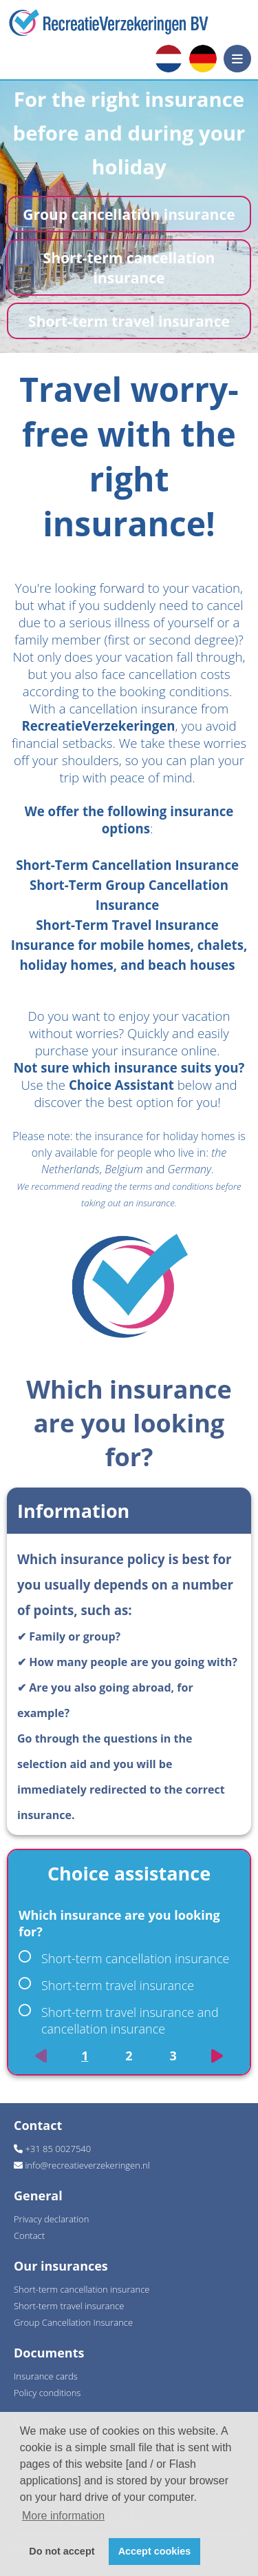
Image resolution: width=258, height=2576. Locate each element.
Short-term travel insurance (129, 321)
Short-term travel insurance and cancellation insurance (119, 2020)
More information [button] (63, 2516)
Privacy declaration (51, 2219)
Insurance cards (46, 2376)
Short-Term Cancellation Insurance (127, 864)
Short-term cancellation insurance (129, 267)
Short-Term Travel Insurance (127, 924)
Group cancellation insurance (129, 214)
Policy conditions (47, 2392)
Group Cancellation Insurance (73, 2322)
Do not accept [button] (61, 2551)
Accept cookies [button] (154, 2551)
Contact (29, 2235)
